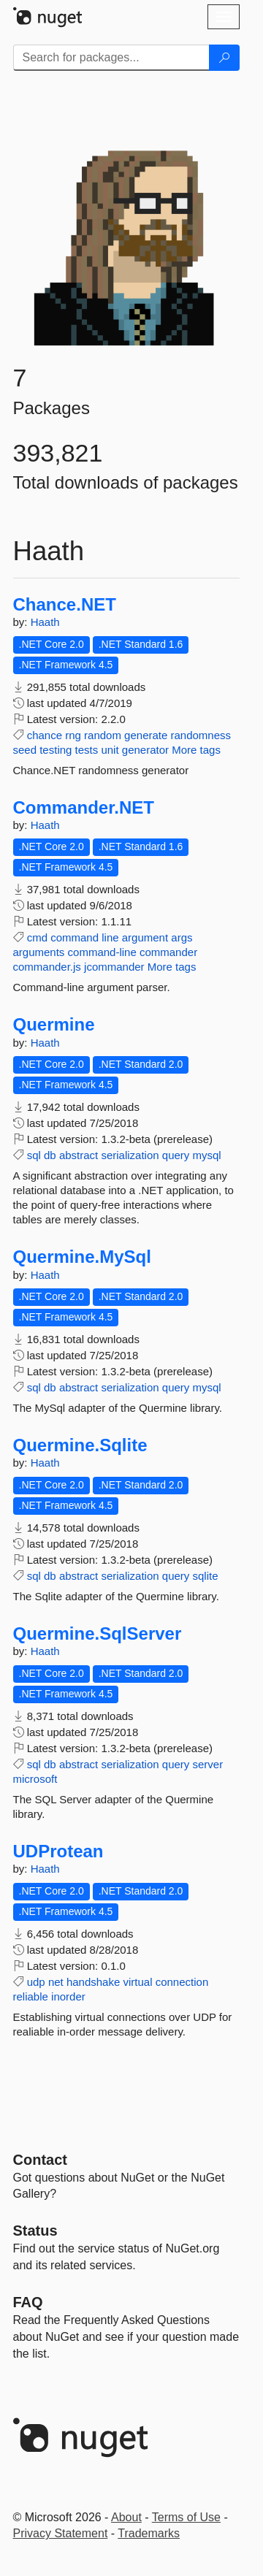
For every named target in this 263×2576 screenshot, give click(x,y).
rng (73, 735)
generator (145, 750)
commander (168, 952)
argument (145, 937)
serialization (130, 1155)
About (126, 2517)
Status (35, 2231)
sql (34, 1155)
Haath (45, 622)
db (50, 1155)
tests (87, 750)
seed (25, 750)
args (181, 937)
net (56, 1982)
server (208, 1764)
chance (44, 735)
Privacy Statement (60, 2533)
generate (145, 735)
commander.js (47, 966)
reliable (30, 1996)
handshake (93, 1982)
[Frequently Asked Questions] (28, 2302)
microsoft (35, 1779)
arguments (39, 952)
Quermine (54, 1025)
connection (182, 1982)
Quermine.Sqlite (80, 1445)
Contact (40, 2160)
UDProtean (58, 1851)
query (176, 1155)
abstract (78, 1155)
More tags (196, 750)
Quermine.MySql (82, 1257)
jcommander (114, 966)
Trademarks (149, 2533)
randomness (201, 735)
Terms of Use (186, 2517)
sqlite (205, 1576)
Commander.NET (83, 808)
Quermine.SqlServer (97, 1634)
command (74, 937)
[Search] (224, 58)
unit (109, 750)
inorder (68, 1996)
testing (55, 750)
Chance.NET (64, 605)
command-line (102, 952)
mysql (207, 1155)
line (110, 937)
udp (36, 1982)
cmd (37, 937)
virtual (137, 1982)
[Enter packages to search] (111, 58)
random (102, 735)
